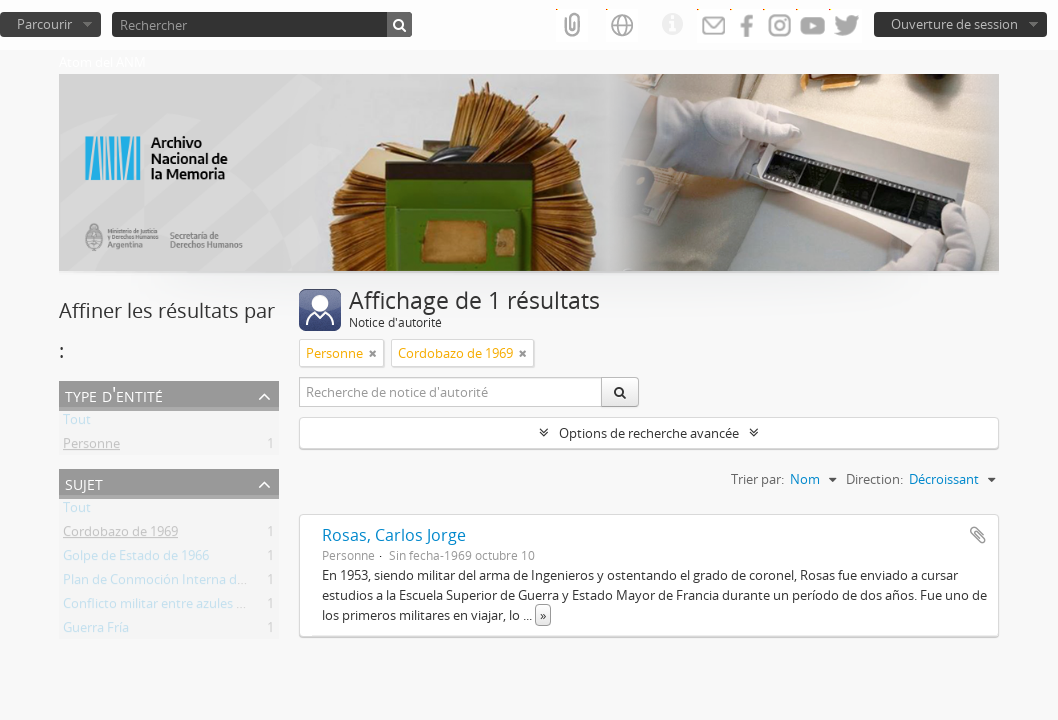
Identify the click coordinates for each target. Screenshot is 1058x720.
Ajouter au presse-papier (978, 535)
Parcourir (44, 24)
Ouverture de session (954, 24)
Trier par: (757, 479)
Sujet (84, 482)
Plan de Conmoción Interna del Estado (177, 583)
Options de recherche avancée (649, 433)
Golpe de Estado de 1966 (136, 559)
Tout (77, 423)
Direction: (874, 479)
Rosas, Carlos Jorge (394, 535)
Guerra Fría (96, 631)
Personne (91, 447)
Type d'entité (114, 394)
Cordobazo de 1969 (120, 535)
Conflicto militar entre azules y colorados (184, 607)
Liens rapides (672, 25)
